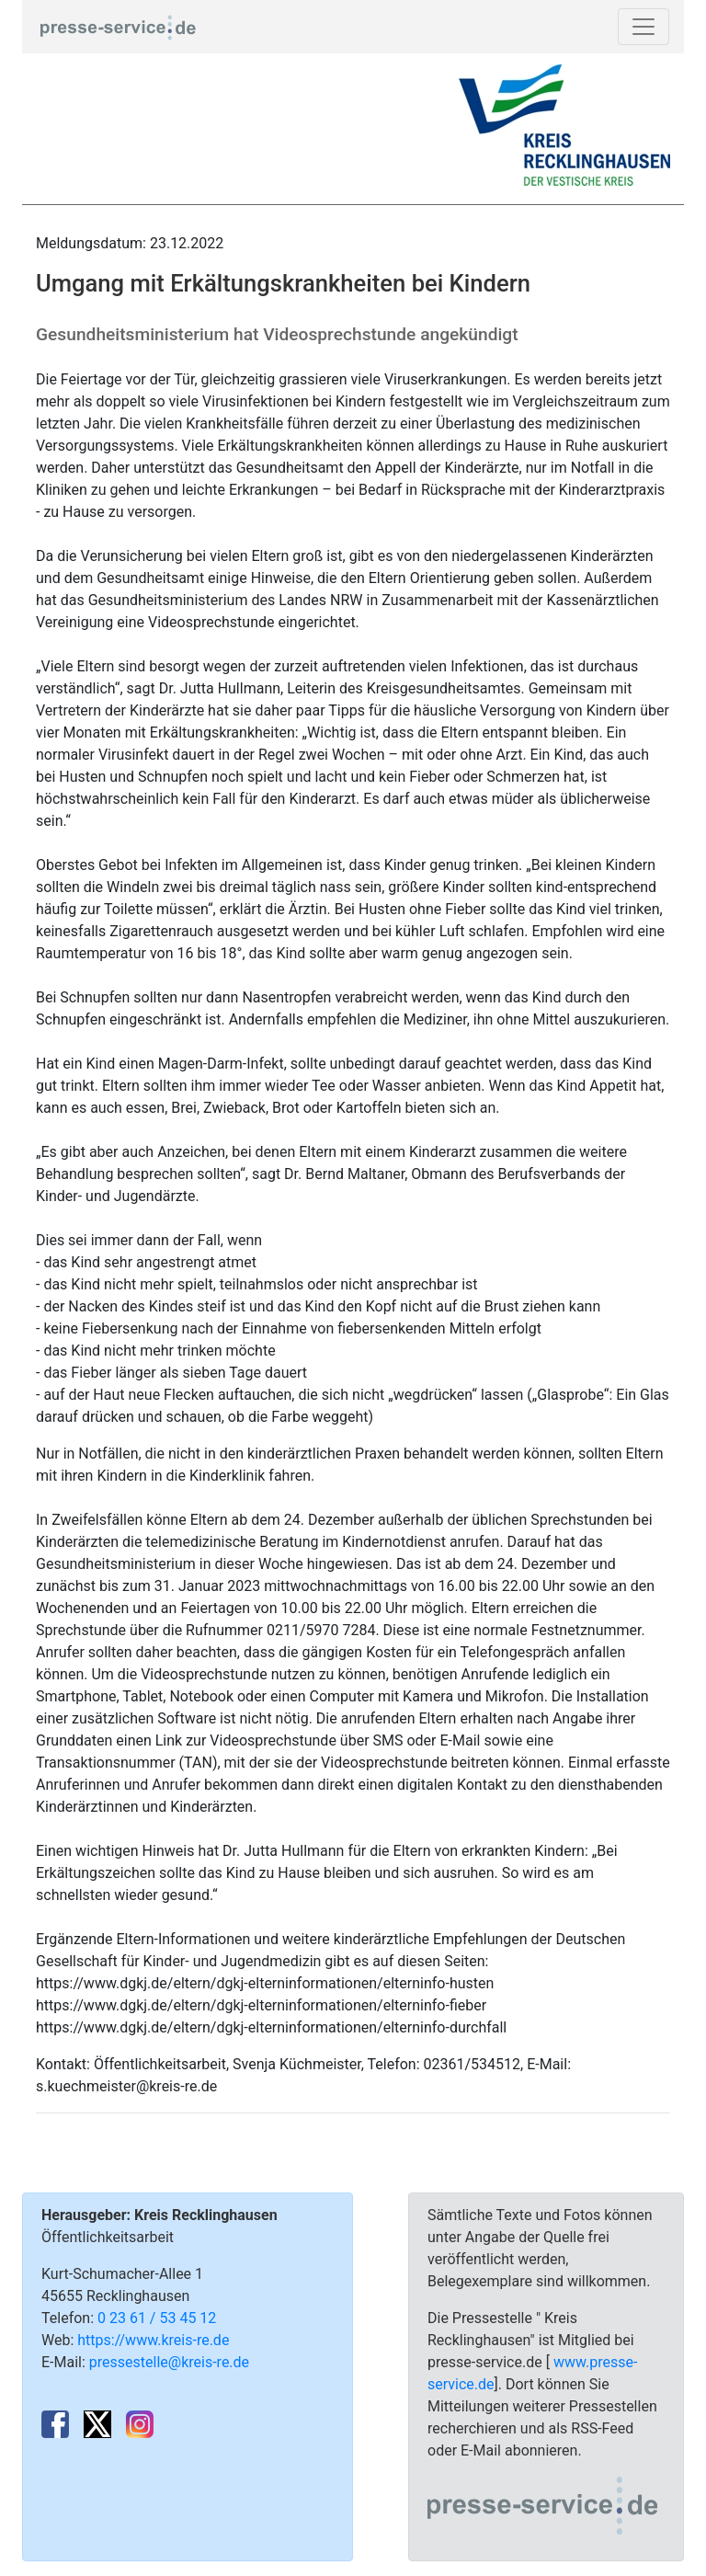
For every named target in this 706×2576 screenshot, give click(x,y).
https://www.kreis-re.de (153, 2340)
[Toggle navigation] (643, 26)
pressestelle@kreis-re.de (169, 2362)
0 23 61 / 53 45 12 (156, 2318)
